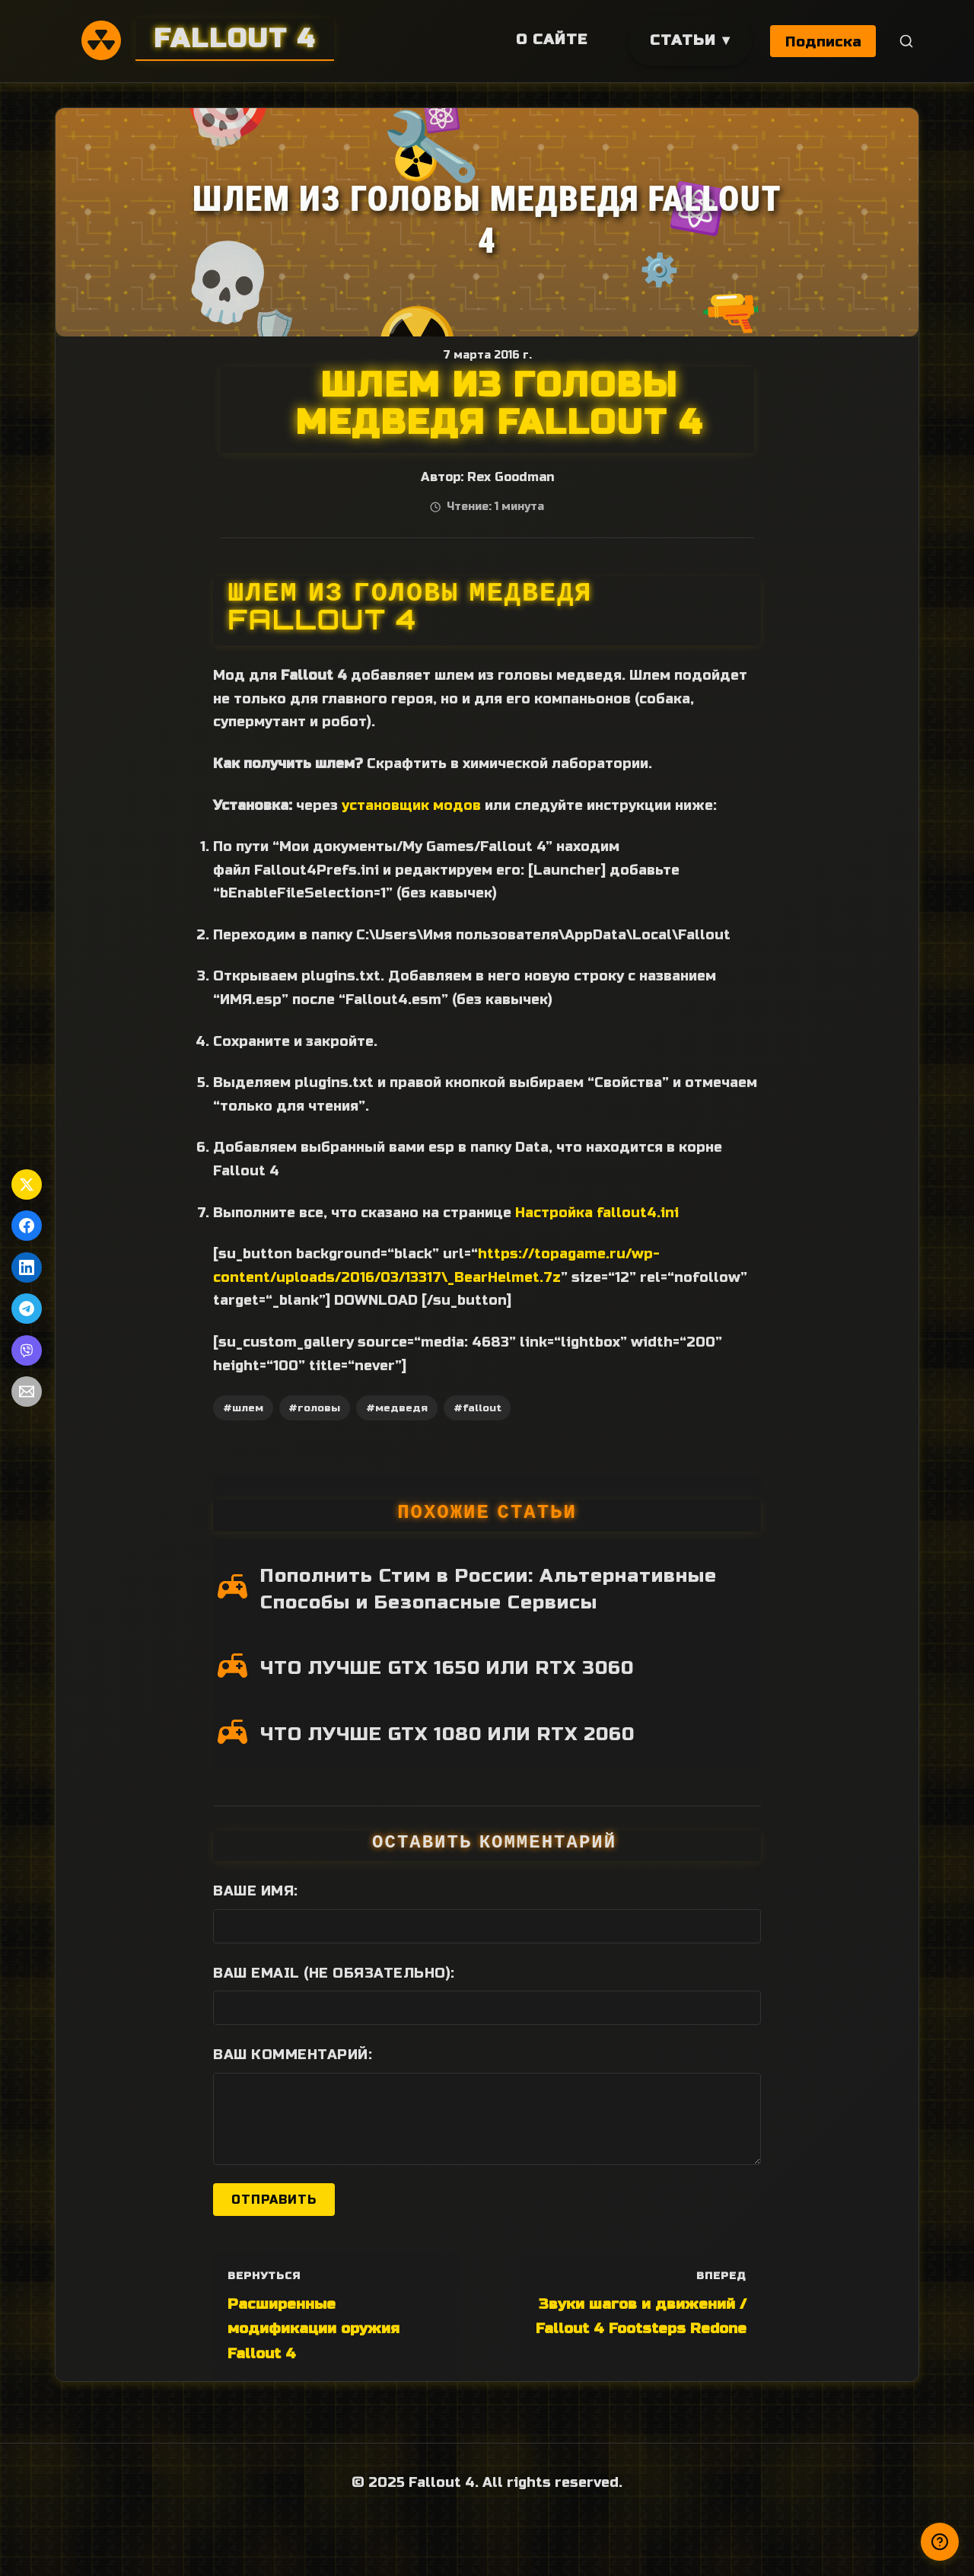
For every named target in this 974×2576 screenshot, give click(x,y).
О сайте (550, 39)
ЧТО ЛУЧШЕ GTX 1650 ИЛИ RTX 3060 (447, 1667)
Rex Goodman (510, 477)
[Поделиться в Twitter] (26, 1184)
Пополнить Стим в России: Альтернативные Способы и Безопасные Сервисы (488, 1589)
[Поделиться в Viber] (26, 1350)
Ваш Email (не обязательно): (334, 1973)
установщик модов (411, 805)
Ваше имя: (255, 1891)
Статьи (681, 40)
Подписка (823, 41)
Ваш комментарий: (292, 2054)
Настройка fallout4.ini (597, 1212)
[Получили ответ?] (940, 2542)
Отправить (274, 2199)
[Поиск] (906, 41)
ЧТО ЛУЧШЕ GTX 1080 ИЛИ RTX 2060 (447, 1734)
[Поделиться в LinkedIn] (26, 1267)
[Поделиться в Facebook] (26, 1225)
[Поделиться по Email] (26, 1391)
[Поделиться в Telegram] (26, 1308)
